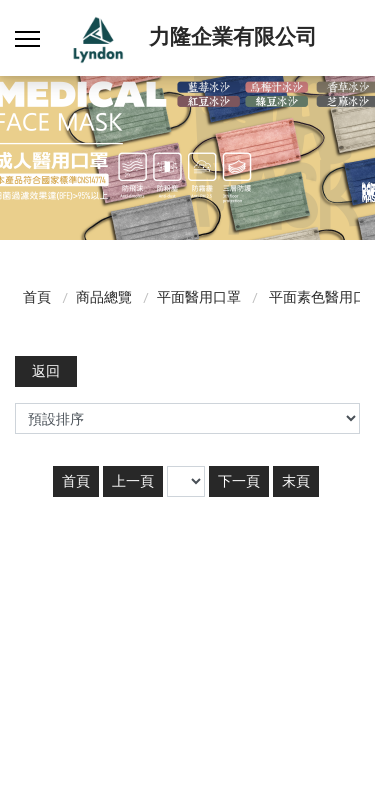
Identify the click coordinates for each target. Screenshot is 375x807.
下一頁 (239, 481)
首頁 (37, 297)
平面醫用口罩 (199, 297)
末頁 (296, 481)
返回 (46, 371)
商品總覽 (104, 297)
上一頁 (133, 481)
